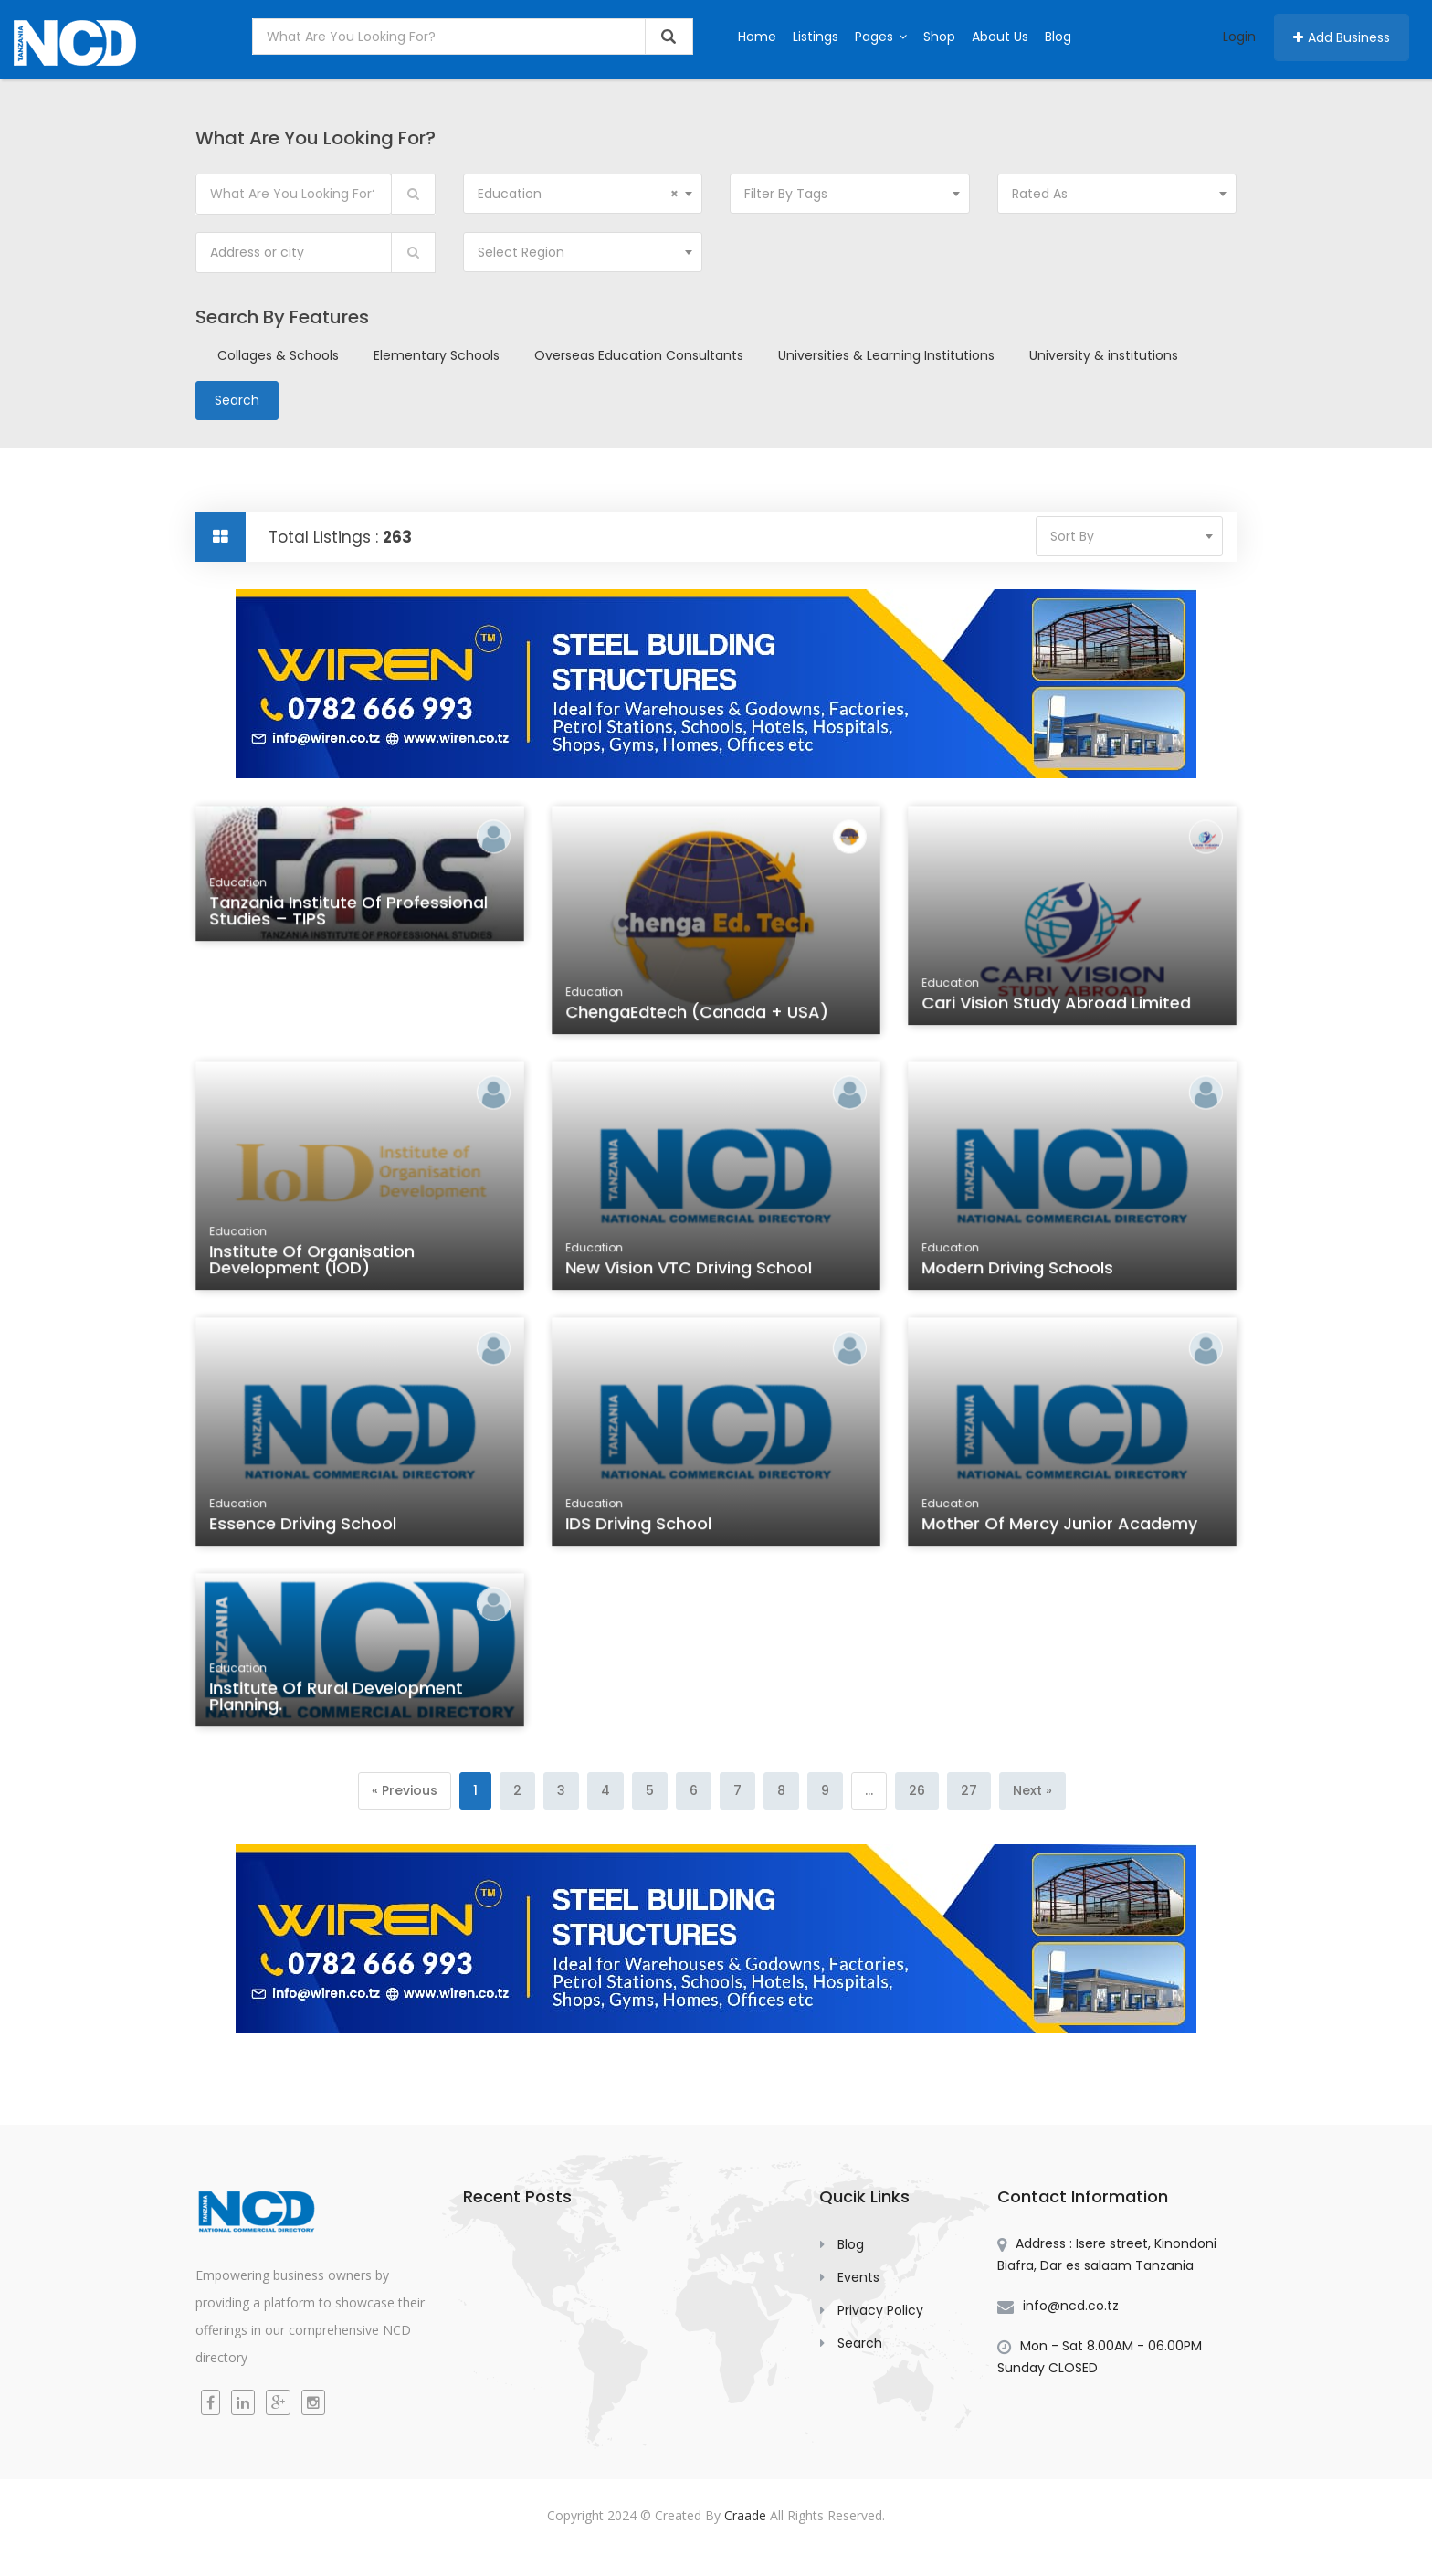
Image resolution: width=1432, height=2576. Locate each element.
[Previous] (404, 1791)
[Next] (1032, 1791)
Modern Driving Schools (1019, 1270)
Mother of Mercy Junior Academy (1060, 1525)
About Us (1000, 36)
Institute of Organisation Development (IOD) (313, 1262)
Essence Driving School (304, 1525)
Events (858, 2277)
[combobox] (583, 194)
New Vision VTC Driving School (689, 1270)
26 (917, 1790)
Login (1239, 36)
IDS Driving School (640, 1525)
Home (757, 36)
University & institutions (1103, 355)
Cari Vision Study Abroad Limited (1056, 1006)
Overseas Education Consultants (638, 355)
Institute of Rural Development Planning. (337, 1700)
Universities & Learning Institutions (886, 355)
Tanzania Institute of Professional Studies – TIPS (349, 914)
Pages (881, 36)
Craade (745, 2515)
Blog (1058, 36)
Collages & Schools (278, 355)
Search (859, 2343)
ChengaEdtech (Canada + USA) (697, 1014)
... (869, 1790)
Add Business (1341, 37)
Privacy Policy (880, 2310)
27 (969, 1790)
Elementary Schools (437, 355)
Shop (939, 36)
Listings (815, 36)
